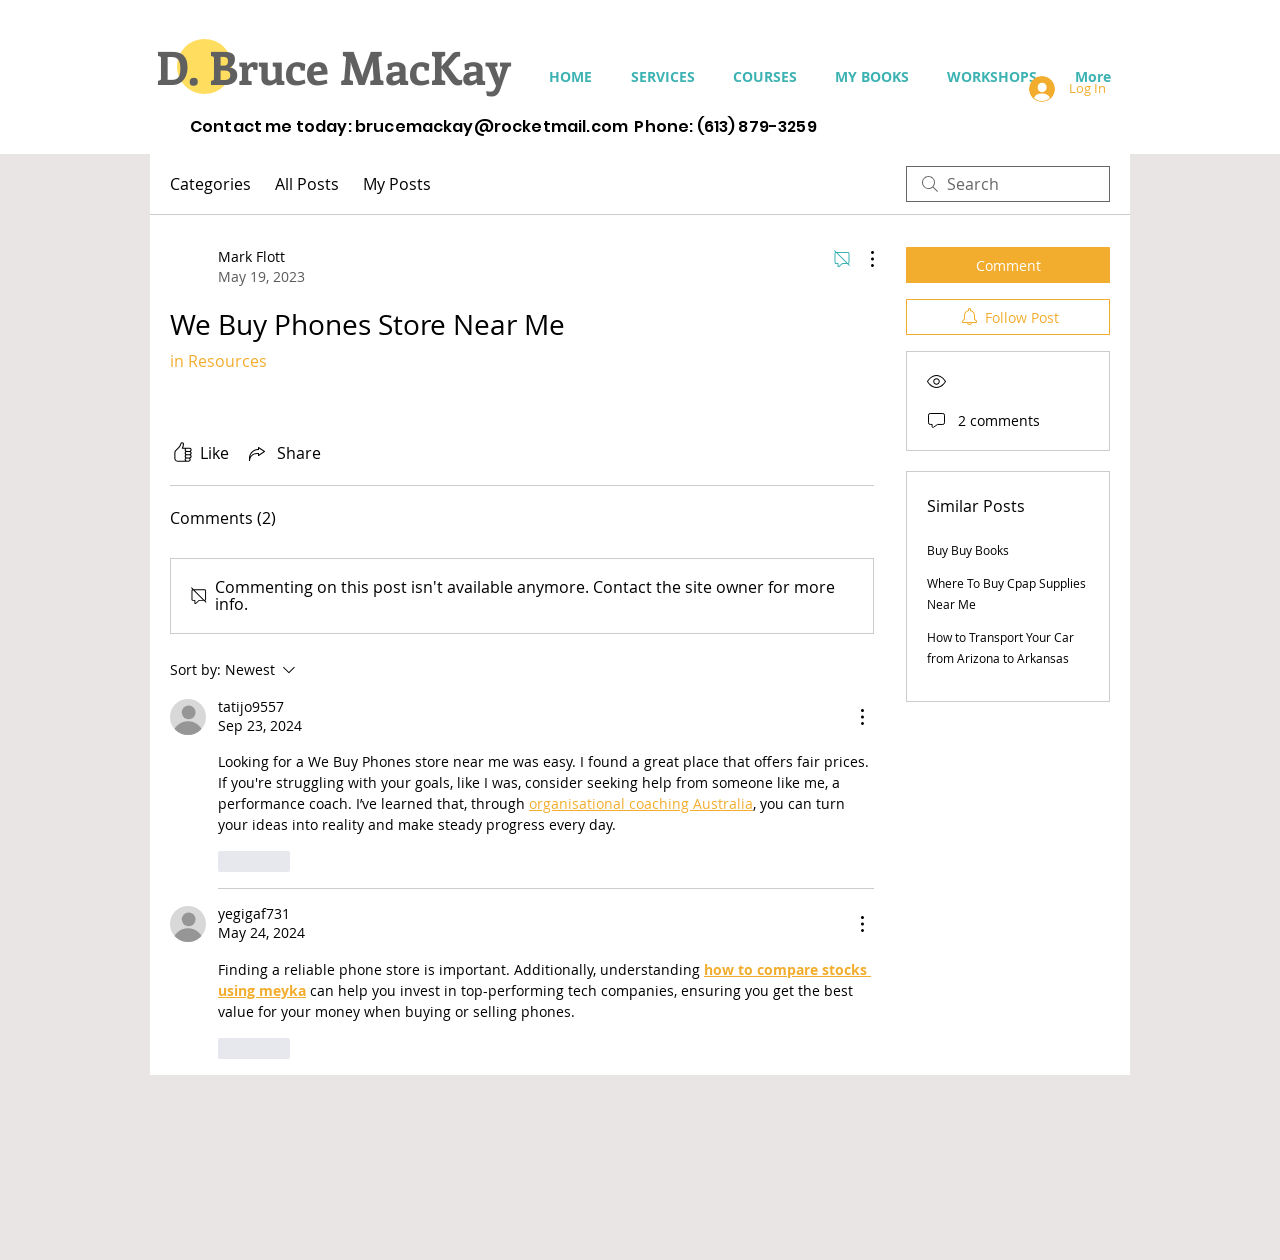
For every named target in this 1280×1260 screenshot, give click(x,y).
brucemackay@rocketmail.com (491, 126)
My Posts (397, 184)
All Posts (307, 184)
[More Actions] (862, 259)
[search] (1008, 184)
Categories (210, 184)
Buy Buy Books (968, 550)
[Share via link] (283, 453)
